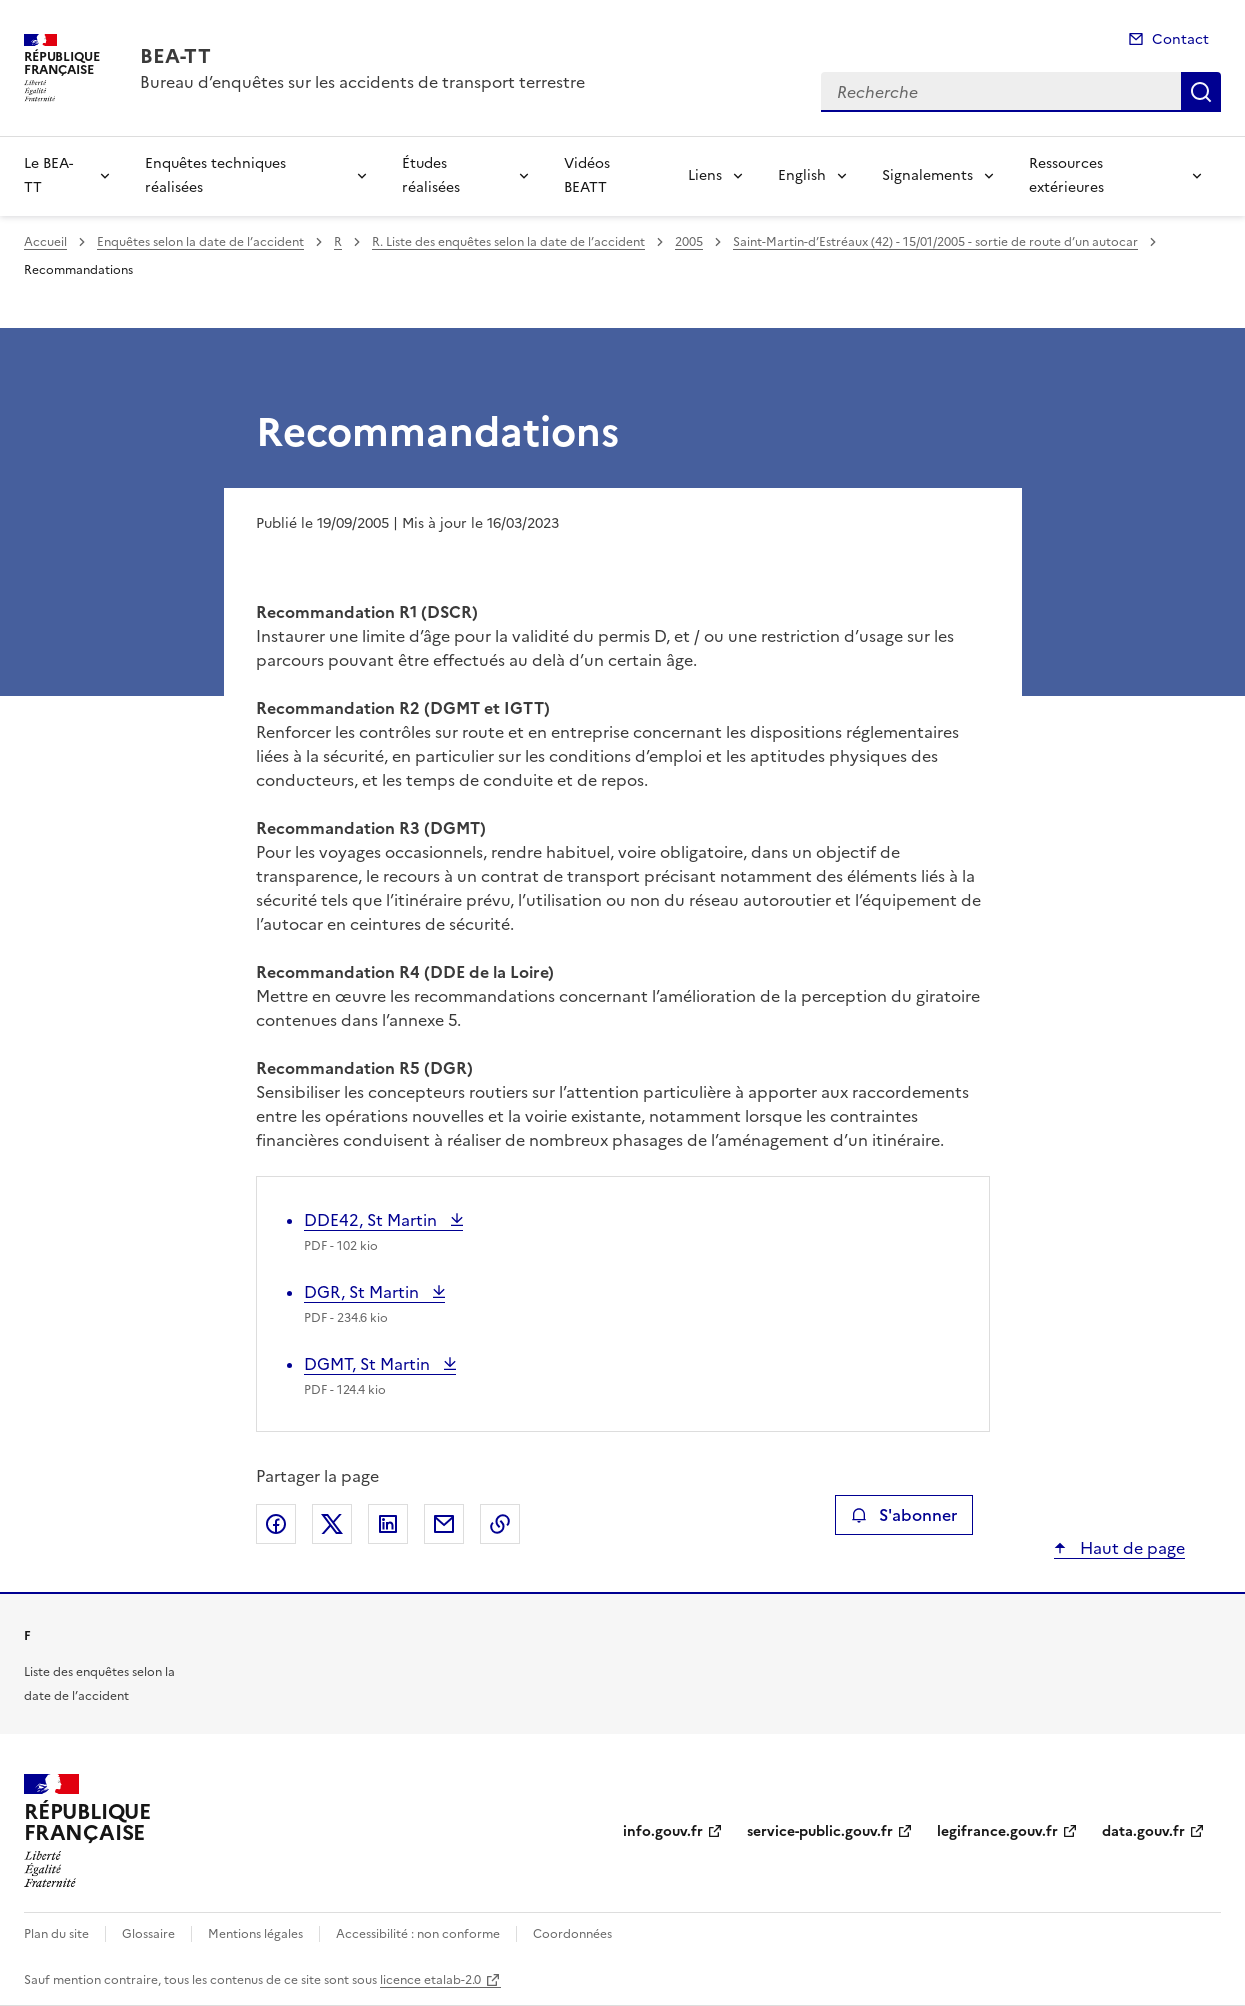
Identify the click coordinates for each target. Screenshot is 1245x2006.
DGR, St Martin (363, 1292)
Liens (705, 175)
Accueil (45, 242)
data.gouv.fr (1143, 1831)
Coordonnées (572, 1934)
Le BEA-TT (48, 175)
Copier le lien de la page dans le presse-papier (500, 1524)
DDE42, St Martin (372, 1220)
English (802, 175)
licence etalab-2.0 (430, 1980)
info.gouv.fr (663, 1831)
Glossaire (148, 1934)
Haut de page (1130, 1548)
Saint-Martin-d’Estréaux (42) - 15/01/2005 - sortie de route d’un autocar (935, 242)
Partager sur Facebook (276, 1524)
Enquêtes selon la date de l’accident (200, 242)
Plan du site (56, 1934)
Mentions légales (255, 1934)
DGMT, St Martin (369, 1364)
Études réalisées (431, 175)
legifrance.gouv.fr (997, 1831)
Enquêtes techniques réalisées (215, 175)
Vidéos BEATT (587, 175)
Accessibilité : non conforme (418, 1934)
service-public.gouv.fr (820, 1831)
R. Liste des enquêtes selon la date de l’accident (508, 242)
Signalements (927, 175)
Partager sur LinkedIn (388, 1524)
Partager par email (444, 1524)
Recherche (1201, 92)
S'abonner (903, 1515)
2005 (689, 242)
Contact (1180, 39)
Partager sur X (332, 1524)
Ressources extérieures (1066, 175)
